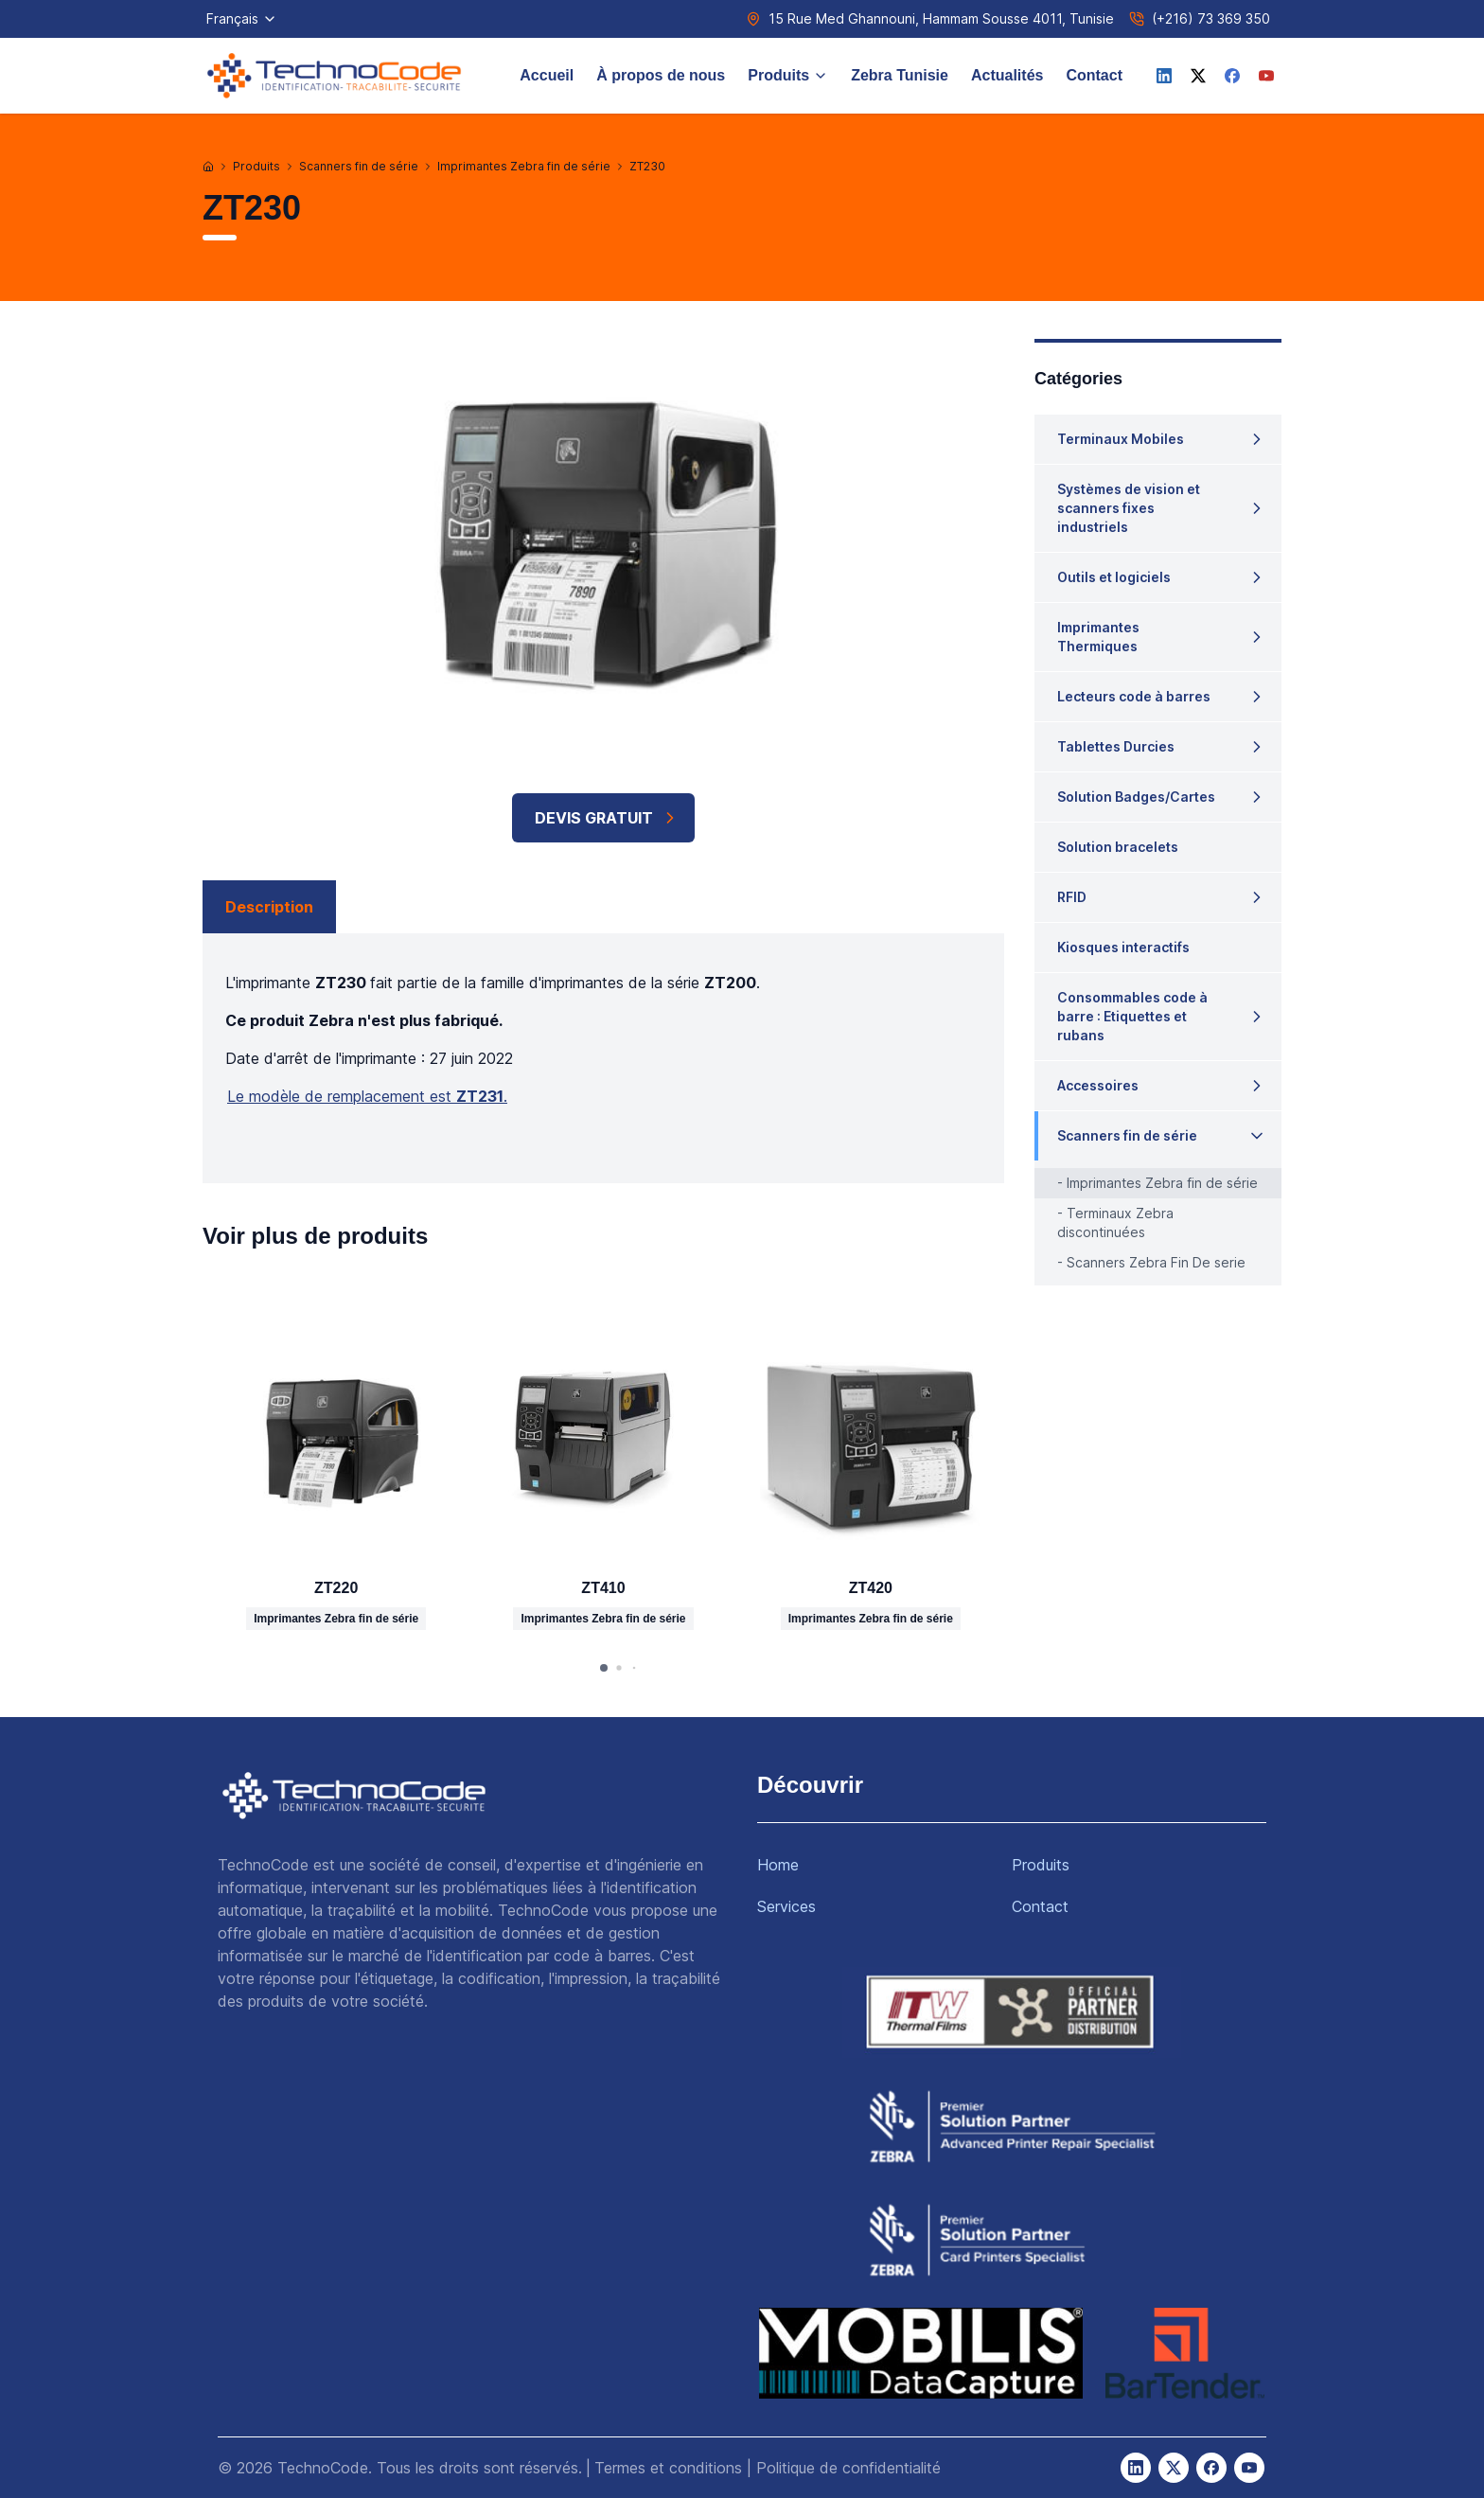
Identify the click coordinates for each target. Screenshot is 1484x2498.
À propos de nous (660, 75)
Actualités (1007, 75)
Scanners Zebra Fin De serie (1156, 1262)
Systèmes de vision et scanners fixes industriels (1128, 508)
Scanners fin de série (358, 166)
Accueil (547, 75)
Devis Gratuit (607, 817)
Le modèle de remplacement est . (367, 1096)
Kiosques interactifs (1123, 947)
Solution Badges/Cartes (1136, 796)
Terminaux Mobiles (1120, 439)
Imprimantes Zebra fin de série (523, 166)
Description (269, 906)
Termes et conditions (668, 2467)
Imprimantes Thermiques (1098, 636)
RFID (1071, 897)
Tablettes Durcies (1116, 746)
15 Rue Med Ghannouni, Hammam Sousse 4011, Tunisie (941, 18)
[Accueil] (208, 166)
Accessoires (1098, 1085)
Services (786, 1906)
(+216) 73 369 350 (1211, 18)
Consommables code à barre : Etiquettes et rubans (1132, 1016)
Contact (1094, 75)
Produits (788, 75)
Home (778, 1864)
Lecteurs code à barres (1133, 696)
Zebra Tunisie (899, 75)
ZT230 (647, 166)
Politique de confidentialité (848, 2467)
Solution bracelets (1117, 847)
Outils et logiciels (1114, 577)
